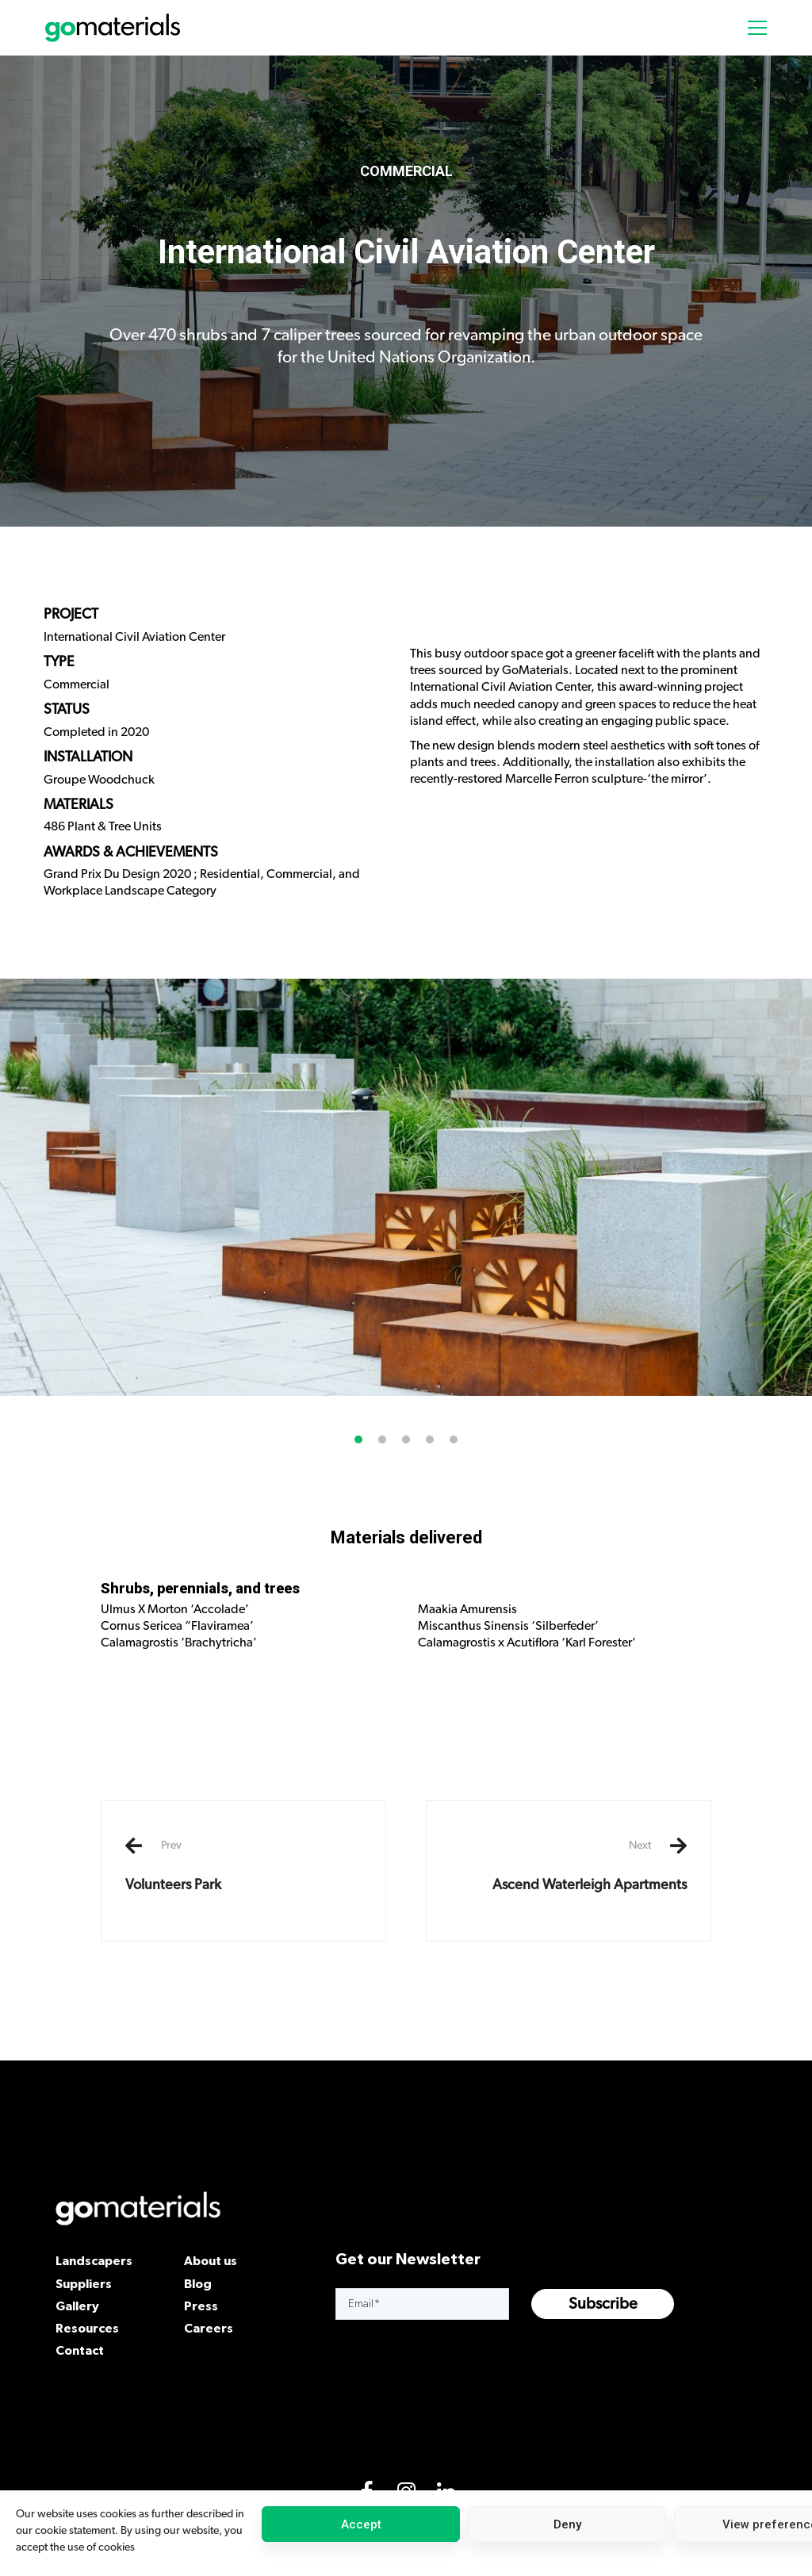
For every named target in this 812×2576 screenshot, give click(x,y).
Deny (567, 2524)
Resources (87, 2328)
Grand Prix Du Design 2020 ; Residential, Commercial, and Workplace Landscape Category (202, 882)
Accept (361, 2524)
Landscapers (94, 2260)
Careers (208, 2328)
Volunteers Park (243, 1865)
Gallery (77, 2305)
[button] (358, 1516)
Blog (198, 2283)
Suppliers (84, 2283)
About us (210, 2260)
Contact (80, 2350)
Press (201, 2305)
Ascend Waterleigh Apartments (568, 1865)
